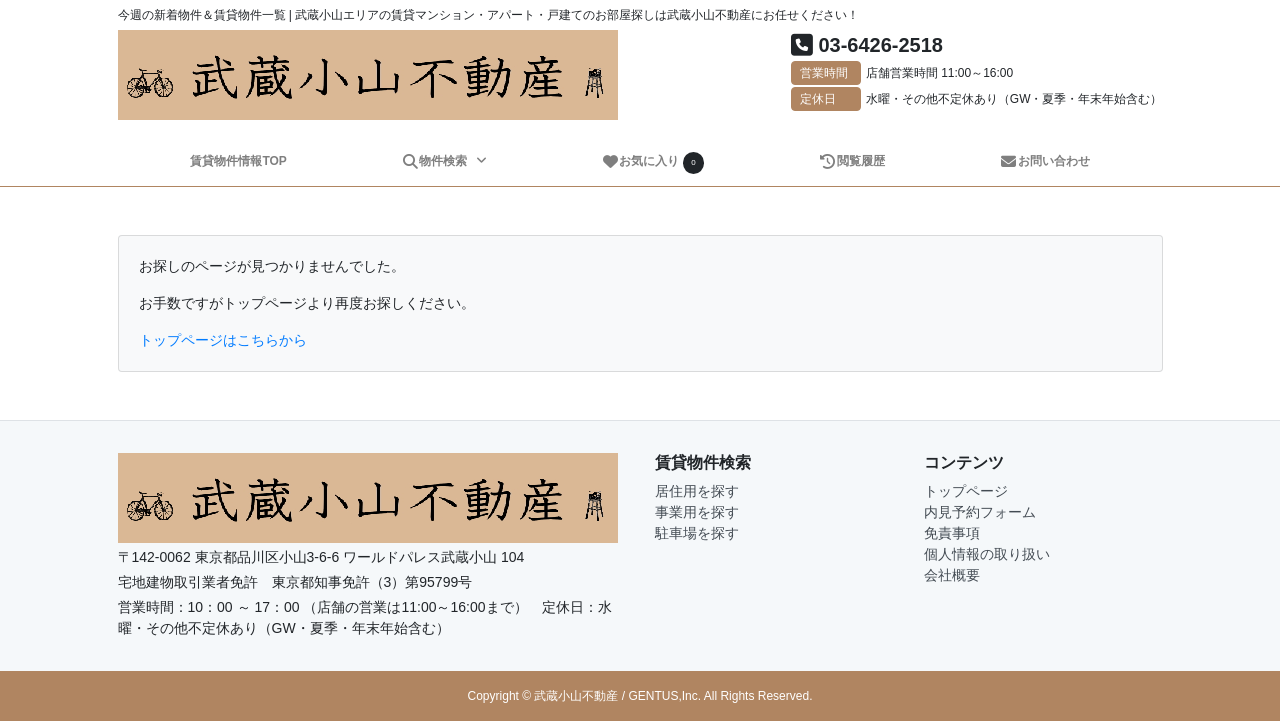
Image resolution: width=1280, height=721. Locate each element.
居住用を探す (697, 491)
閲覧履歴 (851, 161)
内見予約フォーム (980, 512)
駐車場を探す (697, 533)
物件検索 (436, 161)
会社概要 (952, 575)
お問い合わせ (1044, 161)
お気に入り (653, 162)
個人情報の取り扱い (987, 554)
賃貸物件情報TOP (238, 161)
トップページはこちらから (223, 340)
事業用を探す (697, 512)
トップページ (966, 491)
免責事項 (952, 533)
